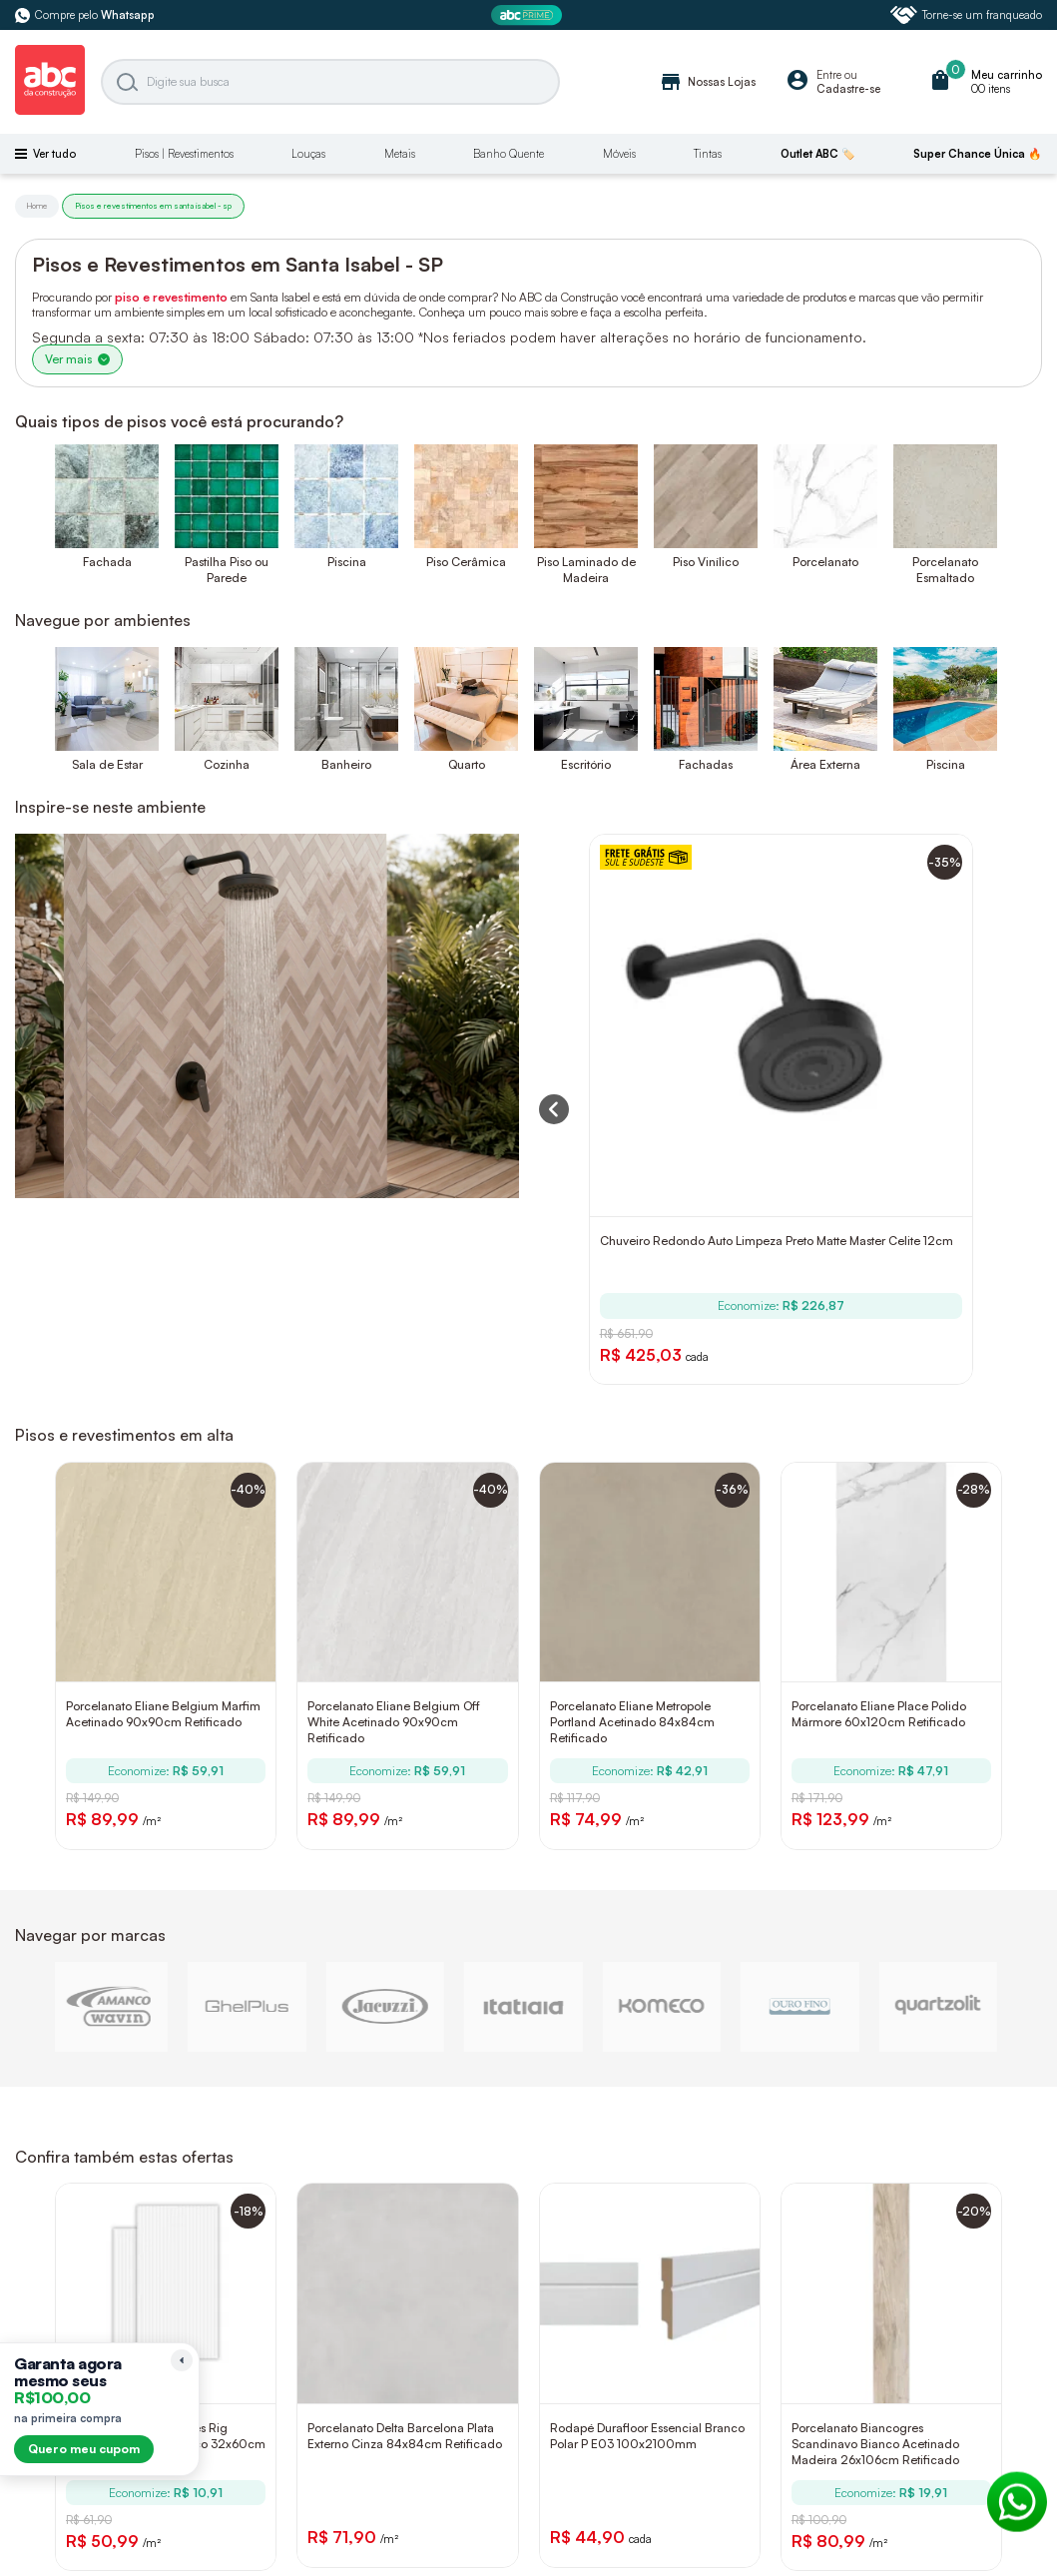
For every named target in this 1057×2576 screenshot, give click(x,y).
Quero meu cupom (84, 2448)
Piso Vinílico (706, 561)
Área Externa (825, 764)
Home (37, 206)
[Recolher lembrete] (182, 2360)
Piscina (346, 561)
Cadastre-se (848, 89)
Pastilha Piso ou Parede (226, 569)
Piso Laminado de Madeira (586, 569)
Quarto (466, 764)
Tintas (708, 154)
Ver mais (77, 358)
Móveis (619, 154)
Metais (399, 154)
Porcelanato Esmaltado (945, 569)
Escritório (586, 764)
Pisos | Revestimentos (184, 154)
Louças (308, 154)
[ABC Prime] (529, 15)
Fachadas (706, 764)
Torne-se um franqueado (966, 15)
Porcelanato (825, 561)
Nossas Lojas (707, 82)
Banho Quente (508, 154)
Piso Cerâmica (466, 561)
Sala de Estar (107, 764)
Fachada (107, 561)
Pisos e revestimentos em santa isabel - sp (153, 206)
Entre (828, 75)
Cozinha (227, 764)
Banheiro (346, 764)
